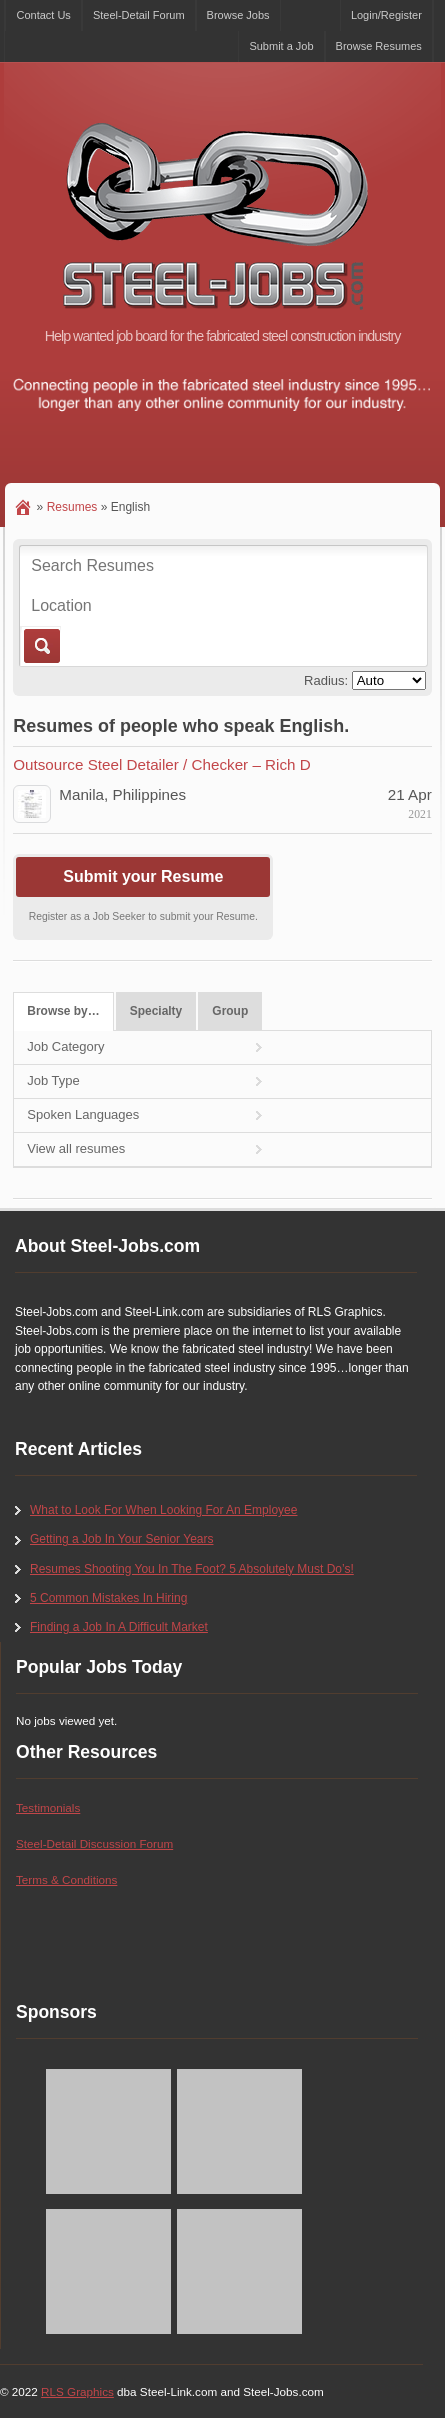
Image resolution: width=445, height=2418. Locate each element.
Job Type (53, 1080)
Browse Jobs (238, 15)
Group (230, 1011)
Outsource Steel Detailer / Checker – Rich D (161, 764)
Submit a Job (281, 46)
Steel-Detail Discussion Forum (94, 1843)
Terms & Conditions (66, 1879)
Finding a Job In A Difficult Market (119, 1627)
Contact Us (43, 15)
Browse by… (63, 1011)
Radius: (326, 680)
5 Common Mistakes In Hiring (108, 1598)
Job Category (65, 1046)
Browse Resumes (379, 46)
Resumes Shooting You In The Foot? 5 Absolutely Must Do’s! (192, 1569)
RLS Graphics (77, 2391)
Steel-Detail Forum (139, 15)
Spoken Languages (83, 1114)
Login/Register (386, 15)
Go (40, 646)
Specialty (156, 1011)
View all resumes (76, 1148)
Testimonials (48, 1807)
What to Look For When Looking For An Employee (163, 1510)
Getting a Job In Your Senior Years (121, 1539)
